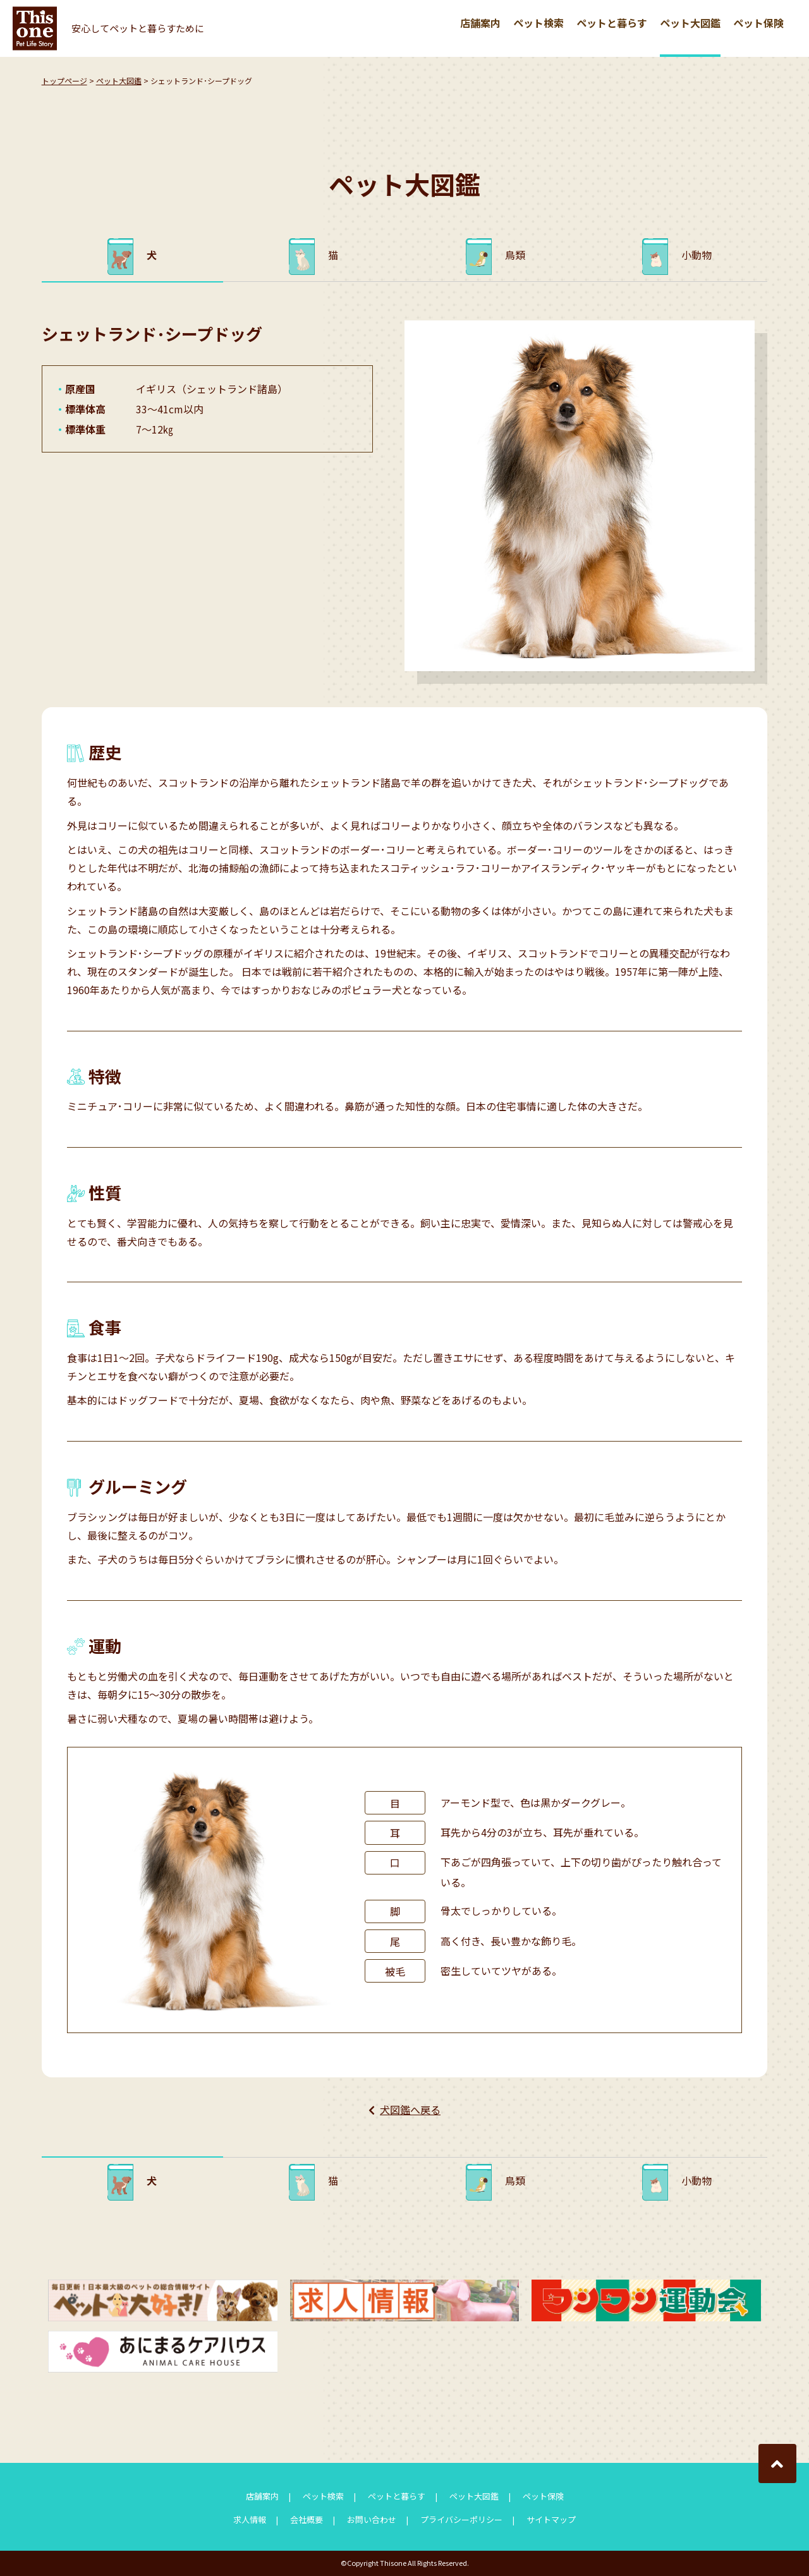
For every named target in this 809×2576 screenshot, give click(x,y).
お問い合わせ (371, 2519)
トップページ (64, 80)
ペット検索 (538, 22)
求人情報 (249, 2519)
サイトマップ (551, 2519)
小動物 (696, 255)
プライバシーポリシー (461, 2519)
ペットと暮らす (611, 22)
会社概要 (306, 2519)
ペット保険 (758, 22)
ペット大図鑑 (690, 22)
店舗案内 (480, 22)
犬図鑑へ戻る (410, 2109)
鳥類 (515, 255)
